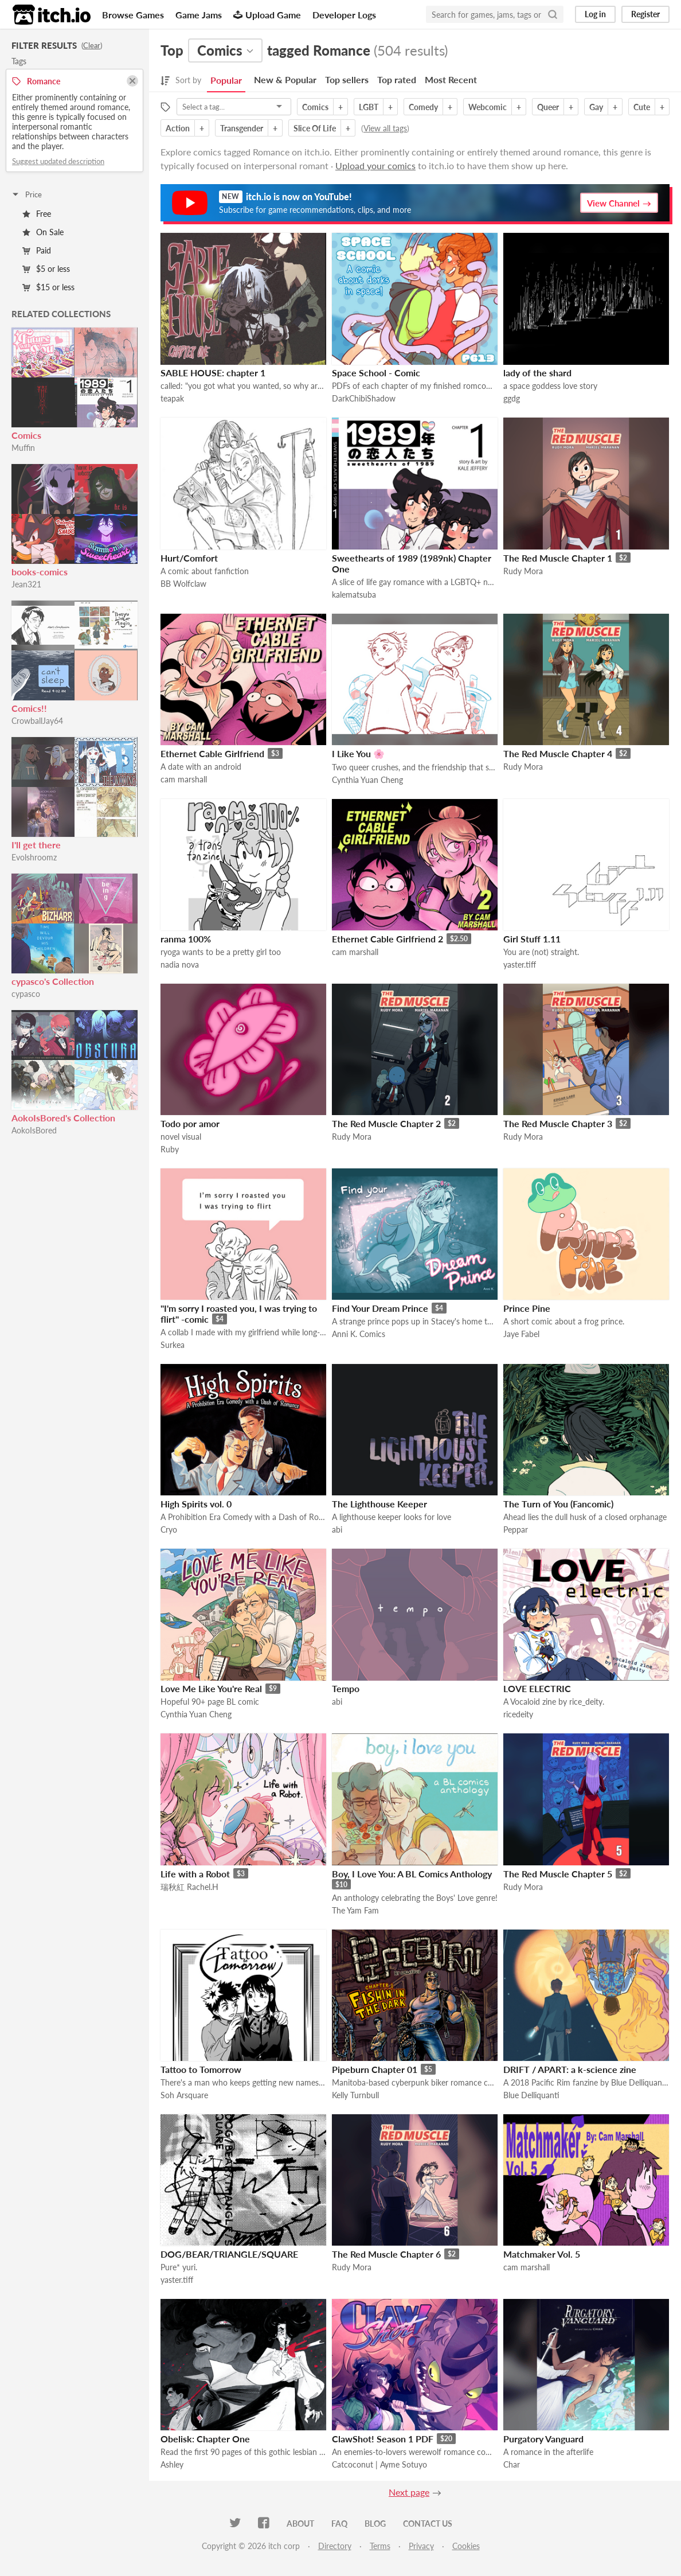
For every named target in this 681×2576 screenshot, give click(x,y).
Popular (226, 80)
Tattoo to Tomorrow (201, 2069)
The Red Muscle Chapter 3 (557, 1123)
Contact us (427, 2523)
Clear (91, 45)
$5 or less (46, 269)
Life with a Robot (195, 1873)
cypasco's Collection (52, 981)
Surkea (173, 1345)
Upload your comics (375, 165)
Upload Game (267, 14)
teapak (172, 398)
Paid (36, 250)
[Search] (552, 14)
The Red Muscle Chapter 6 (386, 2253)
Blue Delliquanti (531, 2095)
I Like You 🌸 (358, 753)
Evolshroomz (34, 857)
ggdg (511, 398)
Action (178, 128)
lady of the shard (537, 372)
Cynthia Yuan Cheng (367, 780)
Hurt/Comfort (189, 557)
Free (36, 214)
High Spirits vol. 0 (196, 1503)
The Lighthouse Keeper (379, 1503)
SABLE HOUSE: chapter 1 (213, 372)
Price (26, 194)
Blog (375, 2523)
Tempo (345, 1688)
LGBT (368, 107)
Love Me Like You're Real (211, 1688)
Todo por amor (190, 1123)
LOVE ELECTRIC (537, 1688)
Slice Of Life (314, 128)
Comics (26, 435)
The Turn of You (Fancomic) (558, 1503)
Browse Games (133, 14)
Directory (334, 2546)
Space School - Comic (376, 372)
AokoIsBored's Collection (63, 1117)
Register (645, 14)
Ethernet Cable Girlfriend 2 (387, 938)
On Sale (43, 232)
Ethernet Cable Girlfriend (212, 753)
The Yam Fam (355, 1910)
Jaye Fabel (521, 1334)
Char (511, 2464)
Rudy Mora (523, 571)
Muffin (23, 448)
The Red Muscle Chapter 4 (557, 753)
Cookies (466, 2546)
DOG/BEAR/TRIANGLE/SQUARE (229, 2253)
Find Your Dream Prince (380, 1308)
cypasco (25, 994)
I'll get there (36, 844)
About (300, 2523)
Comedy (423, 107)
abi (337, 1529)
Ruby (170, 1149)
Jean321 (26, 584)
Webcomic (487, 107)
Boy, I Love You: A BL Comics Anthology (412, 1873)
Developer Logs (344, 14)
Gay (596, 107)
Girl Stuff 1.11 (532, 938)
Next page (409, 2492)
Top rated (396, 79)
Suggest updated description (58, 161)
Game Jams (198, 14)
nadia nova (180, 964)
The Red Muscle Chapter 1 (557, 557)
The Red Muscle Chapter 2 (386, 1123)
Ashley (172, 2464)
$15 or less (48, 287)
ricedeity (518, 1714)
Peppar (515, 1529)
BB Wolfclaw (183, 584)
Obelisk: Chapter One (205, 2438)
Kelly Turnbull (355, 2095)
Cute (641, 107)
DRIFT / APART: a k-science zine (569, 2069)
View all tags (385, 128)
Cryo (169, 1529)
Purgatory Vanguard (543, 2438)
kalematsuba (354, 594)
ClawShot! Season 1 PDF (382, 2438)
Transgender (241, 128)
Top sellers (347, 79)
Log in (595, 14)
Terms (380, 2546)
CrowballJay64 (37, 721)
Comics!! (29, 708)
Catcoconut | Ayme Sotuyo (379, 2464)
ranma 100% (186, 938)
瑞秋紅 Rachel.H (189, 1887)
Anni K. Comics (358, 1334)
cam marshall (184, 779)
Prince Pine (526, 1308)
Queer (548, 107)
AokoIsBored (34, 1130)
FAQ (339, 2523)
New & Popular (285, 79)
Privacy (421, 2546)
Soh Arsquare (184, 2095)
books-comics (39, 571)
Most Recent (451, 79)
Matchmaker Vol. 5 (541, 2253)
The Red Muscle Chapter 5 (557, 1873)
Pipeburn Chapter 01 (374, 2069)
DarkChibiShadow (364, 398)
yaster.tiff (519, 964)
